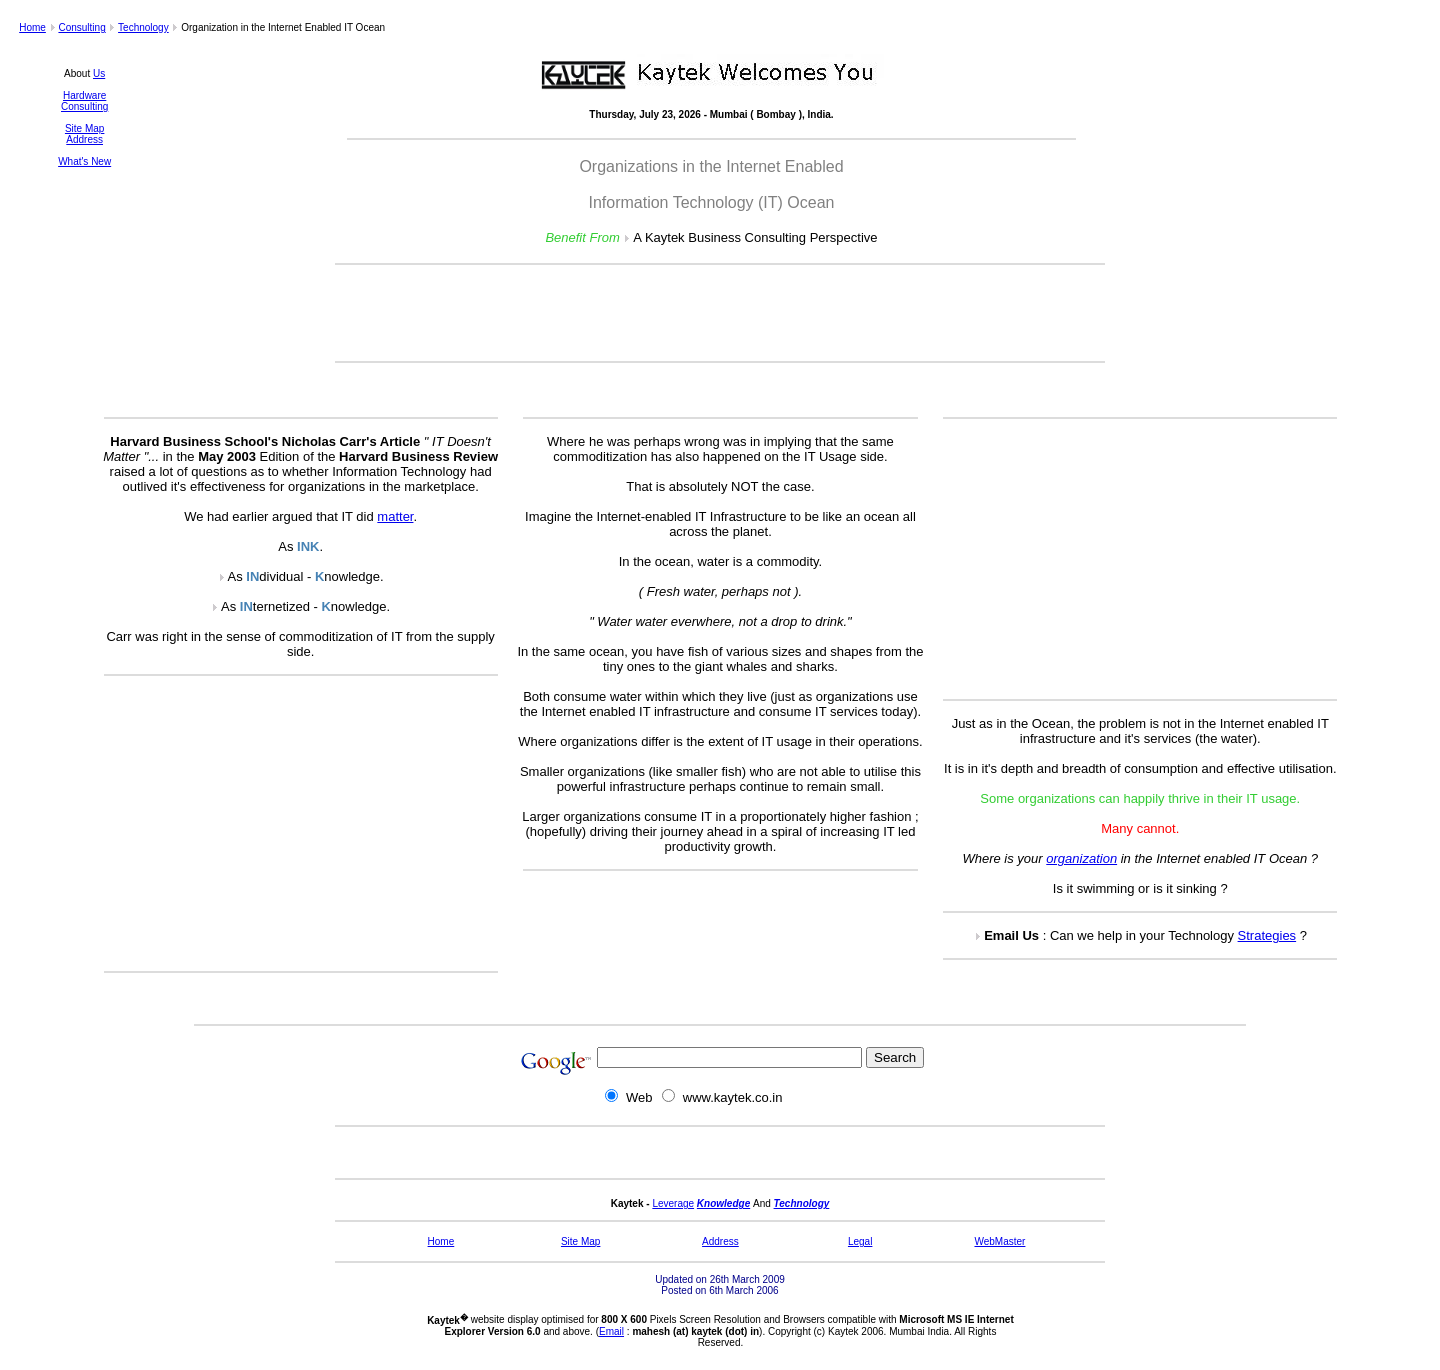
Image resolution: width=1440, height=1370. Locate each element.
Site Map (84, 128)
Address (84, 139)
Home (32, 27)
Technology (143, 27)
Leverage (673, 1203)
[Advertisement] (720, 313)
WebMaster (999, 1241)
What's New (84, 161)
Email (611, 1331)
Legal (860, 1241)
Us (99, 73)
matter (395, 516)
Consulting (81, 27)
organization (1081, 858)
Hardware (84, 95)
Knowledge (723, 1203)
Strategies (1267, 935)
